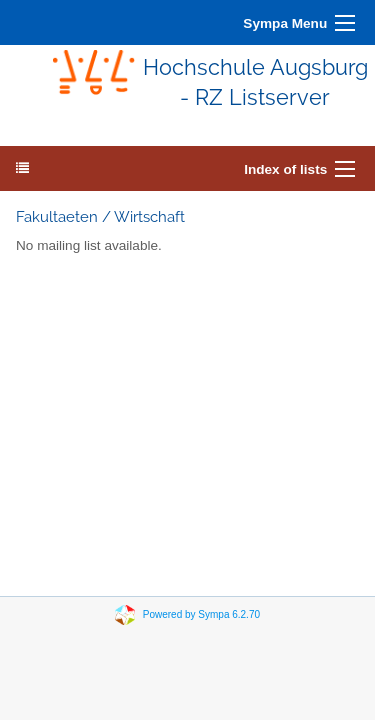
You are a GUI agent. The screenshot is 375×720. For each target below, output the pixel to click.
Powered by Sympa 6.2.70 (201, 614)
